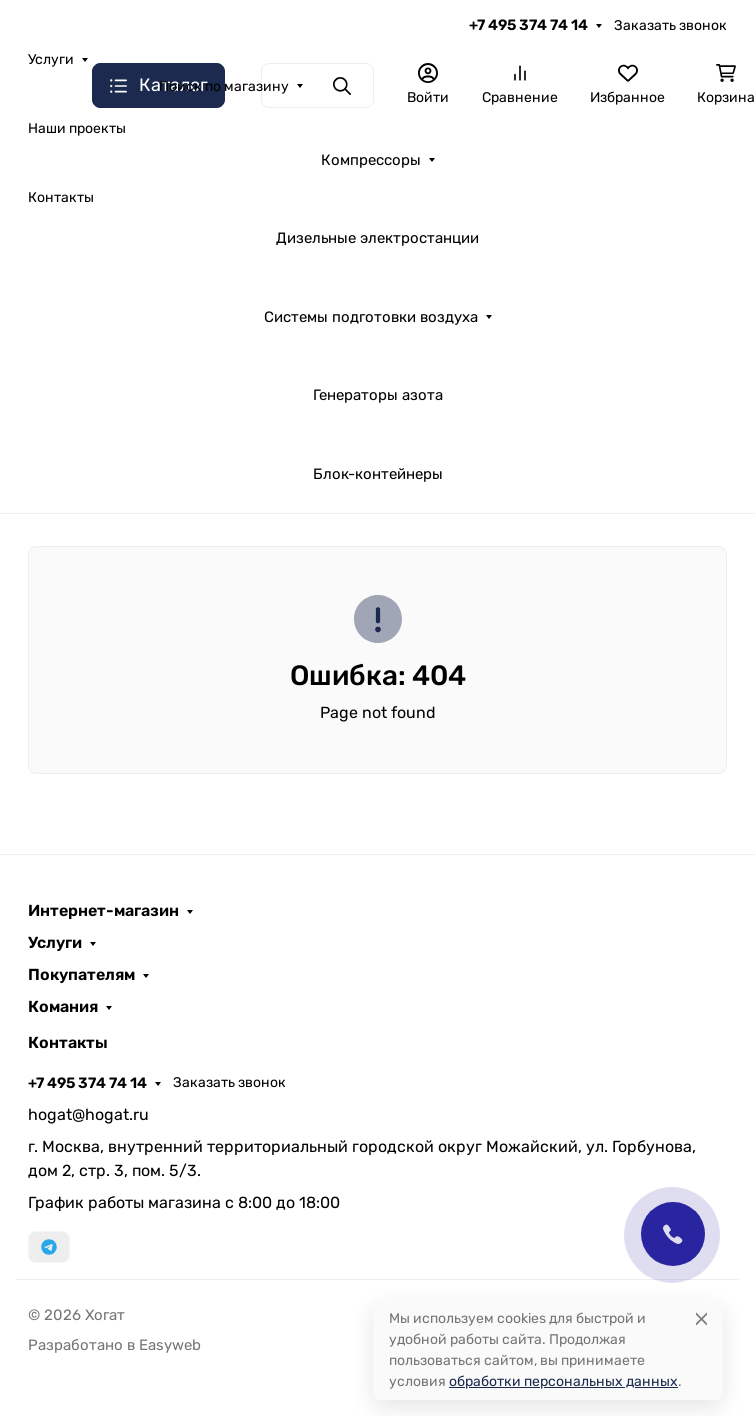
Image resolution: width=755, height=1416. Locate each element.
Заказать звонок (670, 25)
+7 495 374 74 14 (528, 25)
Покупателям (81, 975)
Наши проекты (77, 128)
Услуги (55, 943)
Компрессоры (371, 160)
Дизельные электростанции (377, 238)
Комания (63, 1007)
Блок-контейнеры (378, 474)
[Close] (701, 1318)
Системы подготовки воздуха (371, 317)
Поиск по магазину (224, 86)
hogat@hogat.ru (88, 1114)
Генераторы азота (378, 395)
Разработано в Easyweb (114, 1345)
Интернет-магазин (103, 911)
